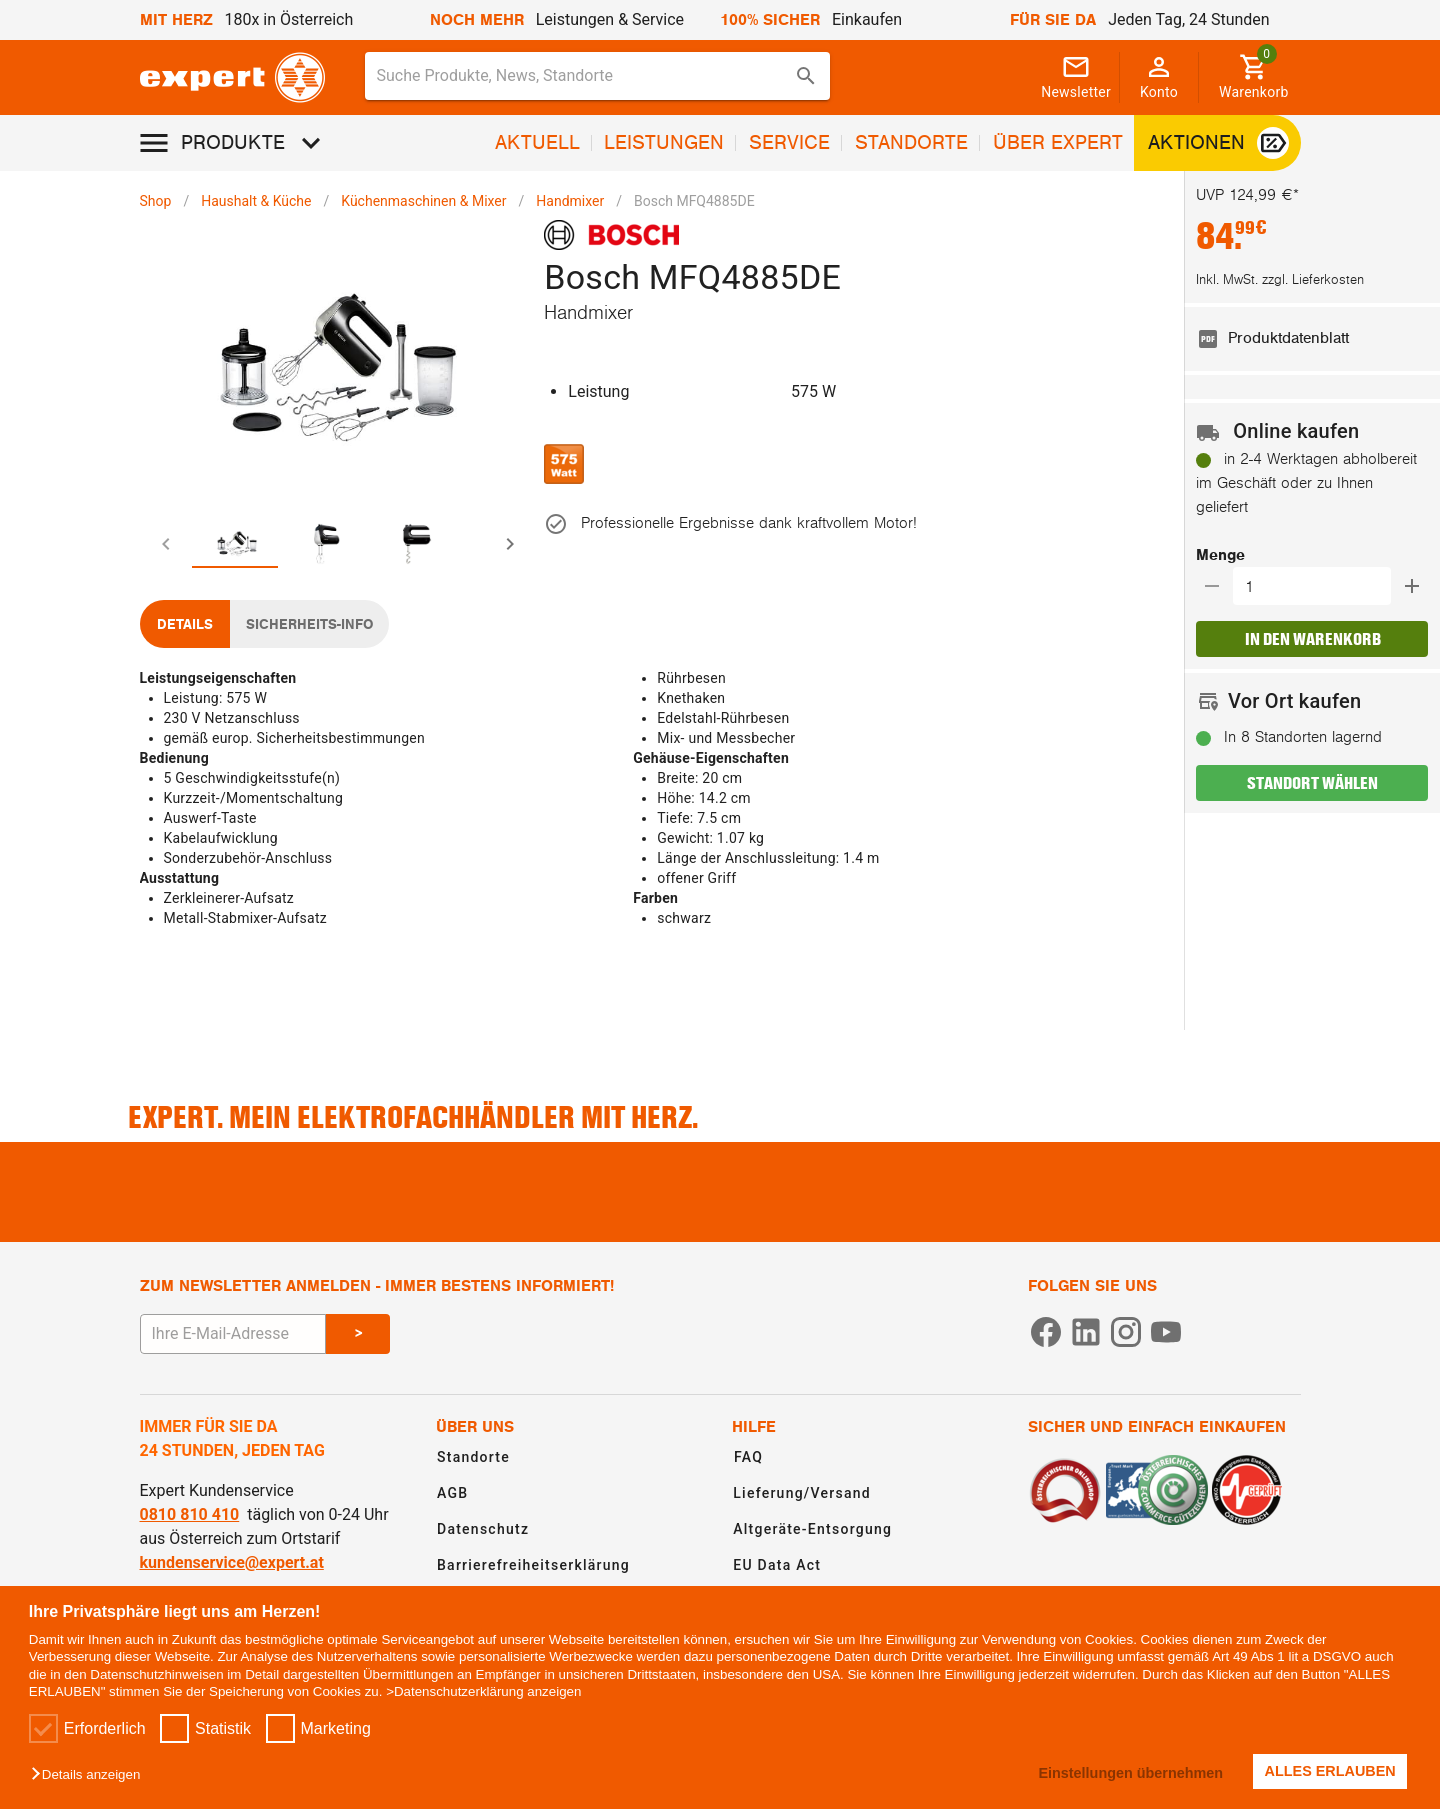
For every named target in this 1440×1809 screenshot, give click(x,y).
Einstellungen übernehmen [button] (1130, 1773)
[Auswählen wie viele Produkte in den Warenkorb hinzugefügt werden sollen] (1318, 586)
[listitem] (1312, 339)
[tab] (185, 544)
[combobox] (598, 76)
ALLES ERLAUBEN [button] (1330, 1771)
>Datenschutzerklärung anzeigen (483, 1691)
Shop (156, 201)
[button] (90, 1775)
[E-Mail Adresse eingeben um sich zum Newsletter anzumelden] (233, 1334)
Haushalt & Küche (256, 201)
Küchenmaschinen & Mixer (423, 201)
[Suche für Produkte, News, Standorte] (584, 76)
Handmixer (570, 201)
